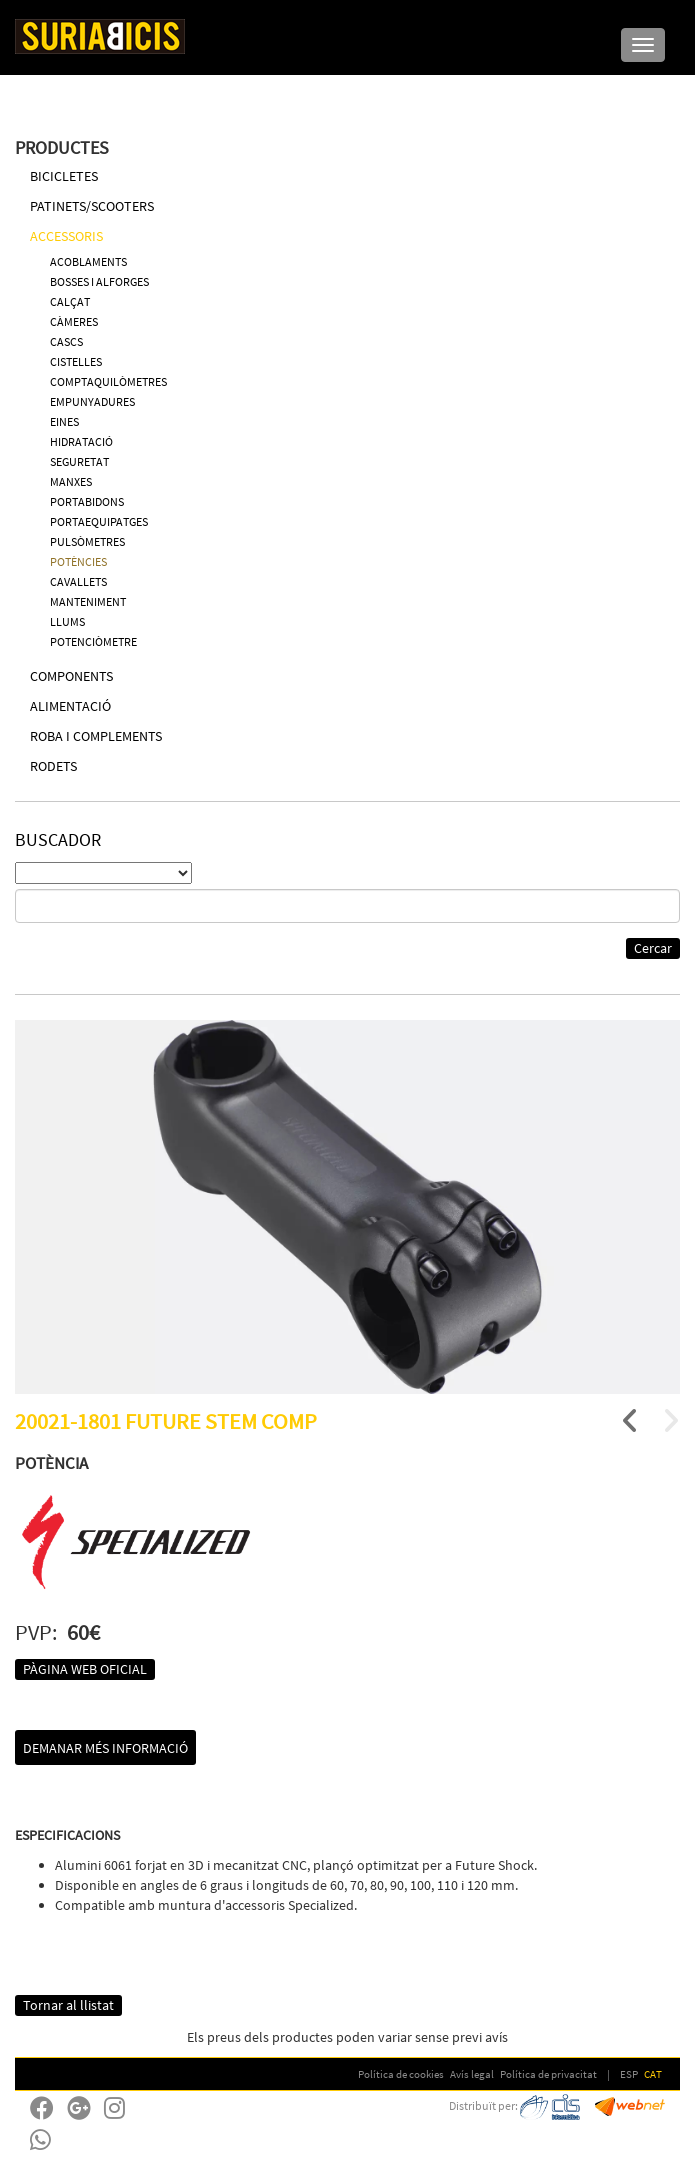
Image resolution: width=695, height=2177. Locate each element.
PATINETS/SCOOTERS (92, 206)
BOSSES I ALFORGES (99, 281)
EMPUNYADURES (92, 401)
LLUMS (67, 621)
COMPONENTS (71, 676)
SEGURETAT (79, 461)
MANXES (71, 481)
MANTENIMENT (88, 601)
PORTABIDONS (87, 501)
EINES (64, 421)
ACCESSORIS (66, 236)
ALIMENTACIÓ (70, 706)
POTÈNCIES (78, 561)
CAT (653, 2074)
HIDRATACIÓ (81, 441)
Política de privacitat (548, 2074)
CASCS (66, 341)
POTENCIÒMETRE (93, 641)
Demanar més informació (105, 1748)
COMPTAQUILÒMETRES (108, 381)
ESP (629, 2074)
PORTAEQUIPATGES (99, 521)
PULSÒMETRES (87, 541)
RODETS (53, 766)
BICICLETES (64, 176)
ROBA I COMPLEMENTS (96, 736)
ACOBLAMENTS (88, 261)
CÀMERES (74, 321)
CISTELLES (76, 361)
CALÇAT (70, 301)
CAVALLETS (78, 581)
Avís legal (472, 2074)
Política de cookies (401, 2074)
